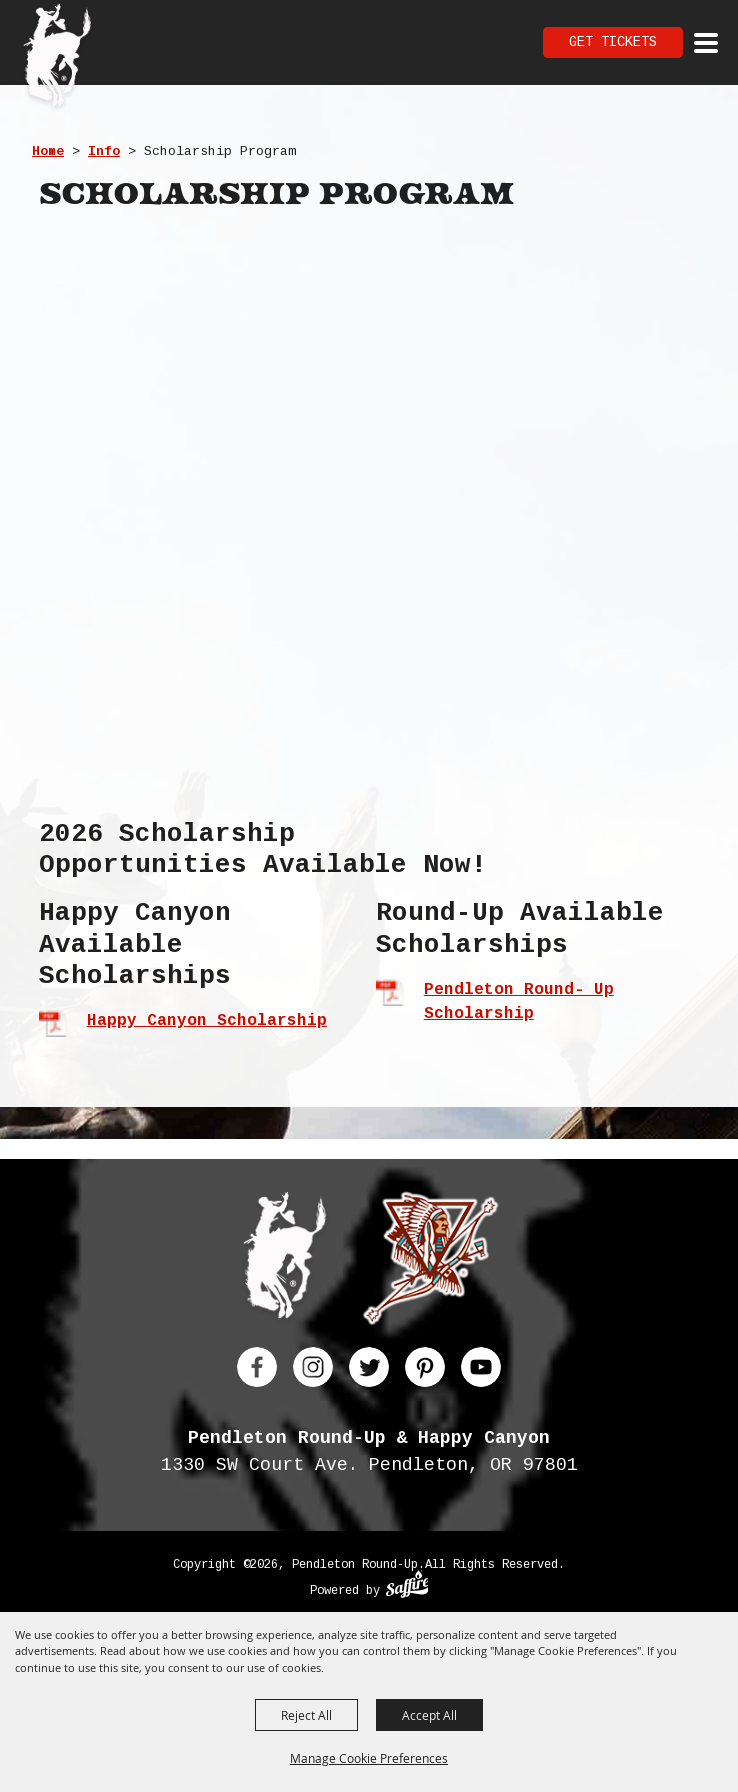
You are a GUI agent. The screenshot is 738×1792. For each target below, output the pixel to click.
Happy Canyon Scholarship (207, 1021)
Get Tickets (613, 42)
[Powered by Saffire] (407, 1587)
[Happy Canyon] (430, 1262)
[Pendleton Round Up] (57, 58)
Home (48, 151)
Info (104, 151)
